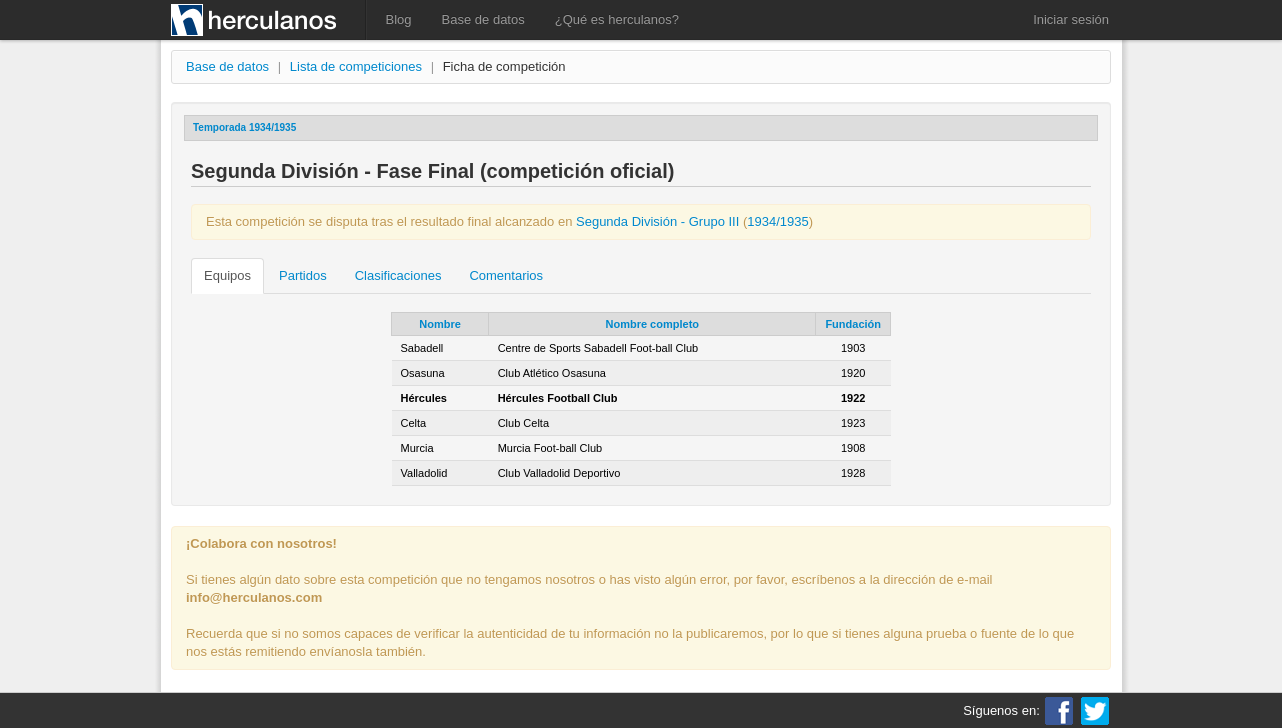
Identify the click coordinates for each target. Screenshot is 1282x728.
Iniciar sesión (1071, 19)
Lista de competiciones (356, 66)
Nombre (440, 324)
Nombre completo (653, 324)
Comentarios (506, 275)
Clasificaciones (398, 275)
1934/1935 (777, 221)
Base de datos (483, 19)
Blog (399, 19)
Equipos (227, 275)
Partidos (303, 275)
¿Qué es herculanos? (617, 19)
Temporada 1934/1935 (244, 127)
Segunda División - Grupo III (657, 221)
